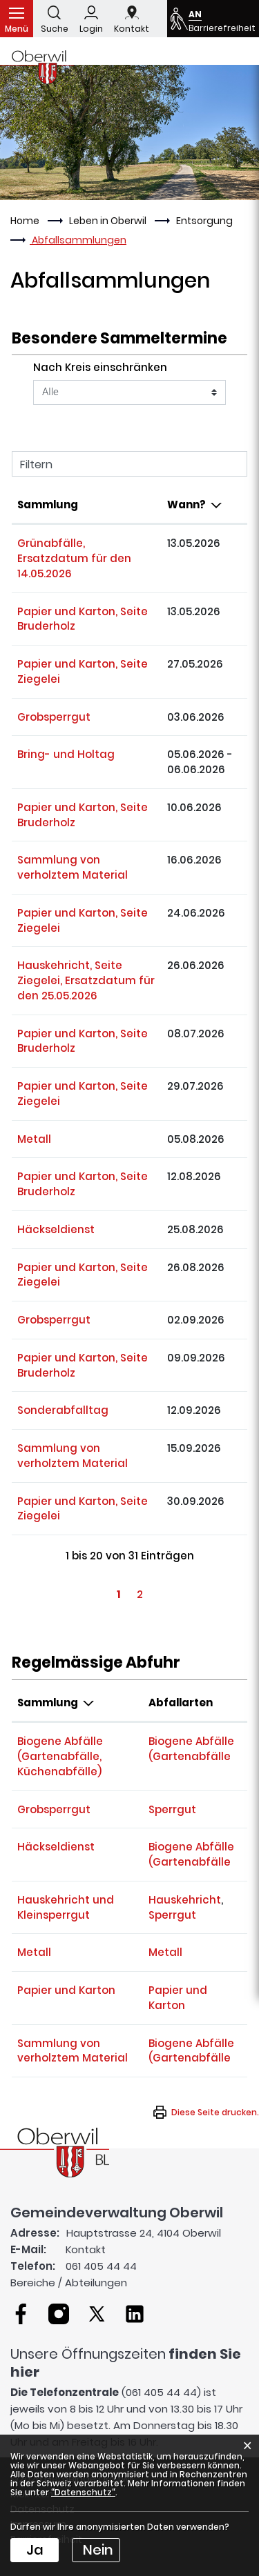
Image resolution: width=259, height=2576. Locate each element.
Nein (98, 2549)
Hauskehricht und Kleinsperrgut (65, 1907)
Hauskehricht (184, 1900)
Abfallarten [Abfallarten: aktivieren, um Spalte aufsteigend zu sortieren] (180, 1702)
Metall (34, 1139)
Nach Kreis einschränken (100, 367)
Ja (35, 2549)
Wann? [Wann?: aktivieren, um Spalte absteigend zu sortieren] (186, 504)
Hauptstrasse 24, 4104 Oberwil (143, 2233)
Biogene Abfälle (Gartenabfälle (191, 1749)
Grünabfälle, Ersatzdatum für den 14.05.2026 (74, 558)
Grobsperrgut (53, 717)
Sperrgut (172, 1809)
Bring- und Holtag (66, 754)
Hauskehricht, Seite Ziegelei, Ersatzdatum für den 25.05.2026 (86, 980)
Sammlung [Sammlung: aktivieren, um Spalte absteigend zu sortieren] (47, 1702)
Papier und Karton (66, 1990)
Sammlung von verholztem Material (72, 867)
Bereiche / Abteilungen (68, 2282)
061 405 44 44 (101, 2266)
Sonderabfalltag (62, 1410)
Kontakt (86, 2249)
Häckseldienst (56, 1229)
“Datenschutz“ (83, 2492)
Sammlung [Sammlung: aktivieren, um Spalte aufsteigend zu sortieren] (47, 504)
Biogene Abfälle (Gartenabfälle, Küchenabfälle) (60, 1756)
